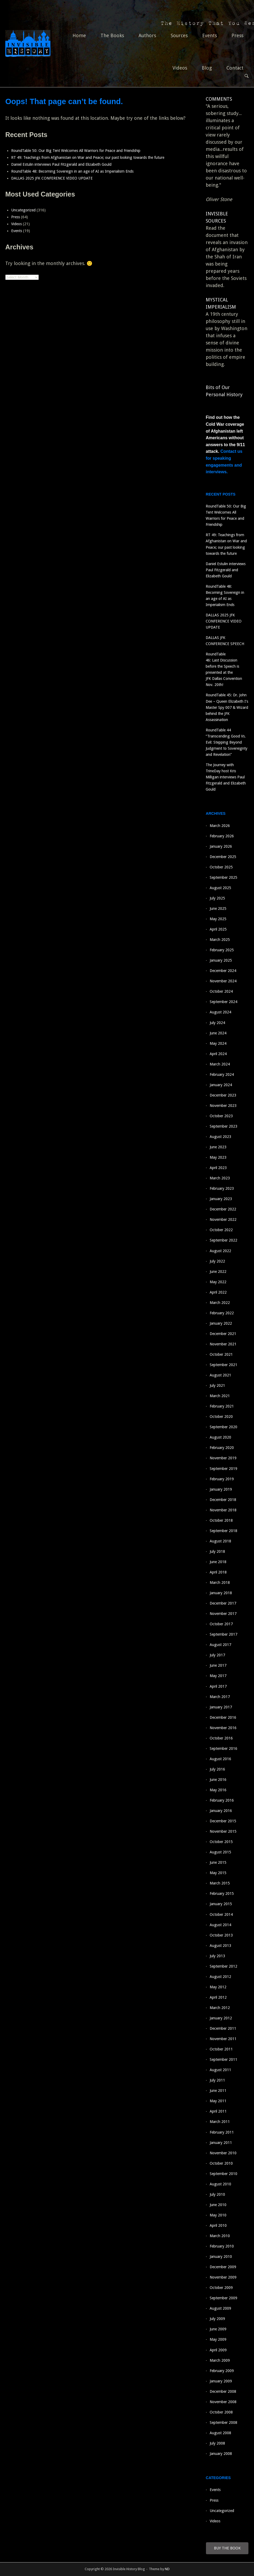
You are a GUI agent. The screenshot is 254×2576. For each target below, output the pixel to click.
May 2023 (218, 1157)
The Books (112, 35)
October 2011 (221, 2049)
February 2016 (222, 1800)
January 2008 (221, 2453)
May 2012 (218, 1987)
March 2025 (220, 939)
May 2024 (218, 1043)
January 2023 (221, 1199)
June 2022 (218, 1271)
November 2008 (223, 2402)
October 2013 (221, 1935)
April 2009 (218, 2350)
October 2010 (221, 2163)
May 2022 (218, 1282)
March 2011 (220, 2121)
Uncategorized (23, 210)
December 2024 (223, 971)
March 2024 (220, 1064)
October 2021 (221, 1354)
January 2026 (221, 846)
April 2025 (218, 929)
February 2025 (222, 950)
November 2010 (223, 2153)
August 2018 (220, 1541)
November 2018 (223, 1510)
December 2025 (223, 857)
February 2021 (222, 1406)
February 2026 (222, 836)
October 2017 (221, 1624)
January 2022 (221, 1323)
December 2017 (223, 1603)
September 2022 (223, 1240)
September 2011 (223, 2059)
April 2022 (218, 1292)
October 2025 (221, 867)
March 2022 (220, 1302)
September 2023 (223, 1126)
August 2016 (220, 1759)
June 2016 (218, 1779)
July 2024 (217, 1023)
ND (167, 2569)
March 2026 (220, 826)
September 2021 (223, 1365)
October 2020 (221, 1416)
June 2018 (218, 1562)
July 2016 (217, 1769)
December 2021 (223, 1334)
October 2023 (221, 1116)
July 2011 (217, 2080)
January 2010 (221, 2256)
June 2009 (218, 2329)
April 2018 (218, 1572)
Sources (179, 35)
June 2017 (218, 1665)
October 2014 (221, 1914)
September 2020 (223, 1427)
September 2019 (223, 1468)
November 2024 (223, 981)
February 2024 (222, 1074)
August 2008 (220, 2433)
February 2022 (222, 1313)
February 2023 (222, 1188)
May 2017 (218, 1676)
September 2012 (223, 1966)
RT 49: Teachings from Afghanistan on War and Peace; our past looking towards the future (91, 157)
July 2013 (217, 1956)
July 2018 (217, 1551)
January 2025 (221, 960)
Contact (234, 68)
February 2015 (222, 1893)
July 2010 (217, 2194)
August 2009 (220, 2308)
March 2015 (220, 1883)
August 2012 (220, 1976)
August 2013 (220, 1945)
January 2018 (221, 1593)
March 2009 (220, 2360)
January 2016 (221, 1811)
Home (79, 35)
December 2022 (223, 1209)
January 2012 (221, 2018)
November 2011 (223, 2039)
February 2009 (222, 2371)
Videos (180, 68)
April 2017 (218, 1686)
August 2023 (220, 1137)
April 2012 (218, 1997)
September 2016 (223, 1748)
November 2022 (223, 1219)
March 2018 (220, 1582)
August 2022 (220, 1251)
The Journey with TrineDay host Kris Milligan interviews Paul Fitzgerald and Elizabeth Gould (226, 777)
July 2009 (217, 2319)
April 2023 (218, 1168)
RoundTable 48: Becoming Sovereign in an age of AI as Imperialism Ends (73, 171)
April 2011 (218, 2111)
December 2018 (223, 1500)
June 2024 (218, 1033)
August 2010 (220, 2184)
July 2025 (217, 898)
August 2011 (220, 2070)
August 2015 (220, 1852)
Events (209, 35)
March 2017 (220, 1697)
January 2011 (221, 2142)
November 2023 (223, 1105)
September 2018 (223, 1531)
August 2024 (220, 1012)
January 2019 (221, 1489)
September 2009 (223, 2298)
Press (237, 35)
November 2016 (223, 1728)
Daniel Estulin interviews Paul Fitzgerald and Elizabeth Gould (61, 164)
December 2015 (223, 1821)
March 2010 (220, 2236)
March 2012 (220, 2008)
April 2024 (218, 1054)
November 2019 (223, 1458)
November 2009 (223, 2277)
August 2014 (220, 1925)
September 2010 (223, 2174)
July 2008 (217, 2443)
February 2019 (222, 1479)
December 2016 (223, 1717)
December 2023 (223, 1095)
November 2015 (223, 1831)
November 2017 (223, 1613)
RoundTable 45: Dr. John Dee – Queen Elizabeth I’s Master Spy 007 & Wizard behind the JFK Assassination (227, 707)
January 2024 (221, 1085)
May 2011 (218, 2101)
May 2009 (218, 2339)
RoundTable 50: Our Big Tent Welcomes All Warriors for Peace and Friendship (75, 150)
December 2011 (223, 2028)
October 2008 (221, 2412)
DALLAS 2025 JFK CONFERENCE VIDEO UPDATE (52, 178)
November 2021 (223, 1344)
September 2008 (223, 2422)
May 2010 (218, 2215)
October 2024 (221, 991)
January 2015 (221, 1904)
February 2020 (222, 1447)
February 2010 (222, 2246)
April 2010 (218, 2225)
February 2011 (222, 2132)
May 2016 (218, 1790)
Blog (207, 68)
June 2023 (218, 1147)
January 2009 (221, 2381)
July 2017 (217, 1655)
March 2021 (220, 1396)
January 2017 (221, 1707)
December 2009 (223, 2267)
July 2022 (217, 1261)
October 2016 (221, 1738)
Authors (147, 35)
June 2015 (218, 1862)
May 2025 (218, 919)
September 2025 (223, 877)
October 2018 (221, 1520)
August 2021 (220, 1375)
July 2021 (217, 1385)
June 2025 (218, 908)
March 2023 (220, 1178)
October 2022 (221, 1230)
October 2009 (221, 2287)
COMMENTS (219, 99)
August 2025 (220, 888)
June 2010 (218, 2205)
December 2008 (223, 2391)
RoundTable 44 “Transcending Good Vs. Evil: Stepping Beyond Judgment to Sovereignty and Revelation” (226, 742)
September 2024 (223, 1002)
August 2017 (220, 1645)
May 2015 (218, 1873)
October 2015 (221, 1842)
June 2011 (218, 2090)
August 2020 (220, 1437)
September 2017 (223, 1634)
